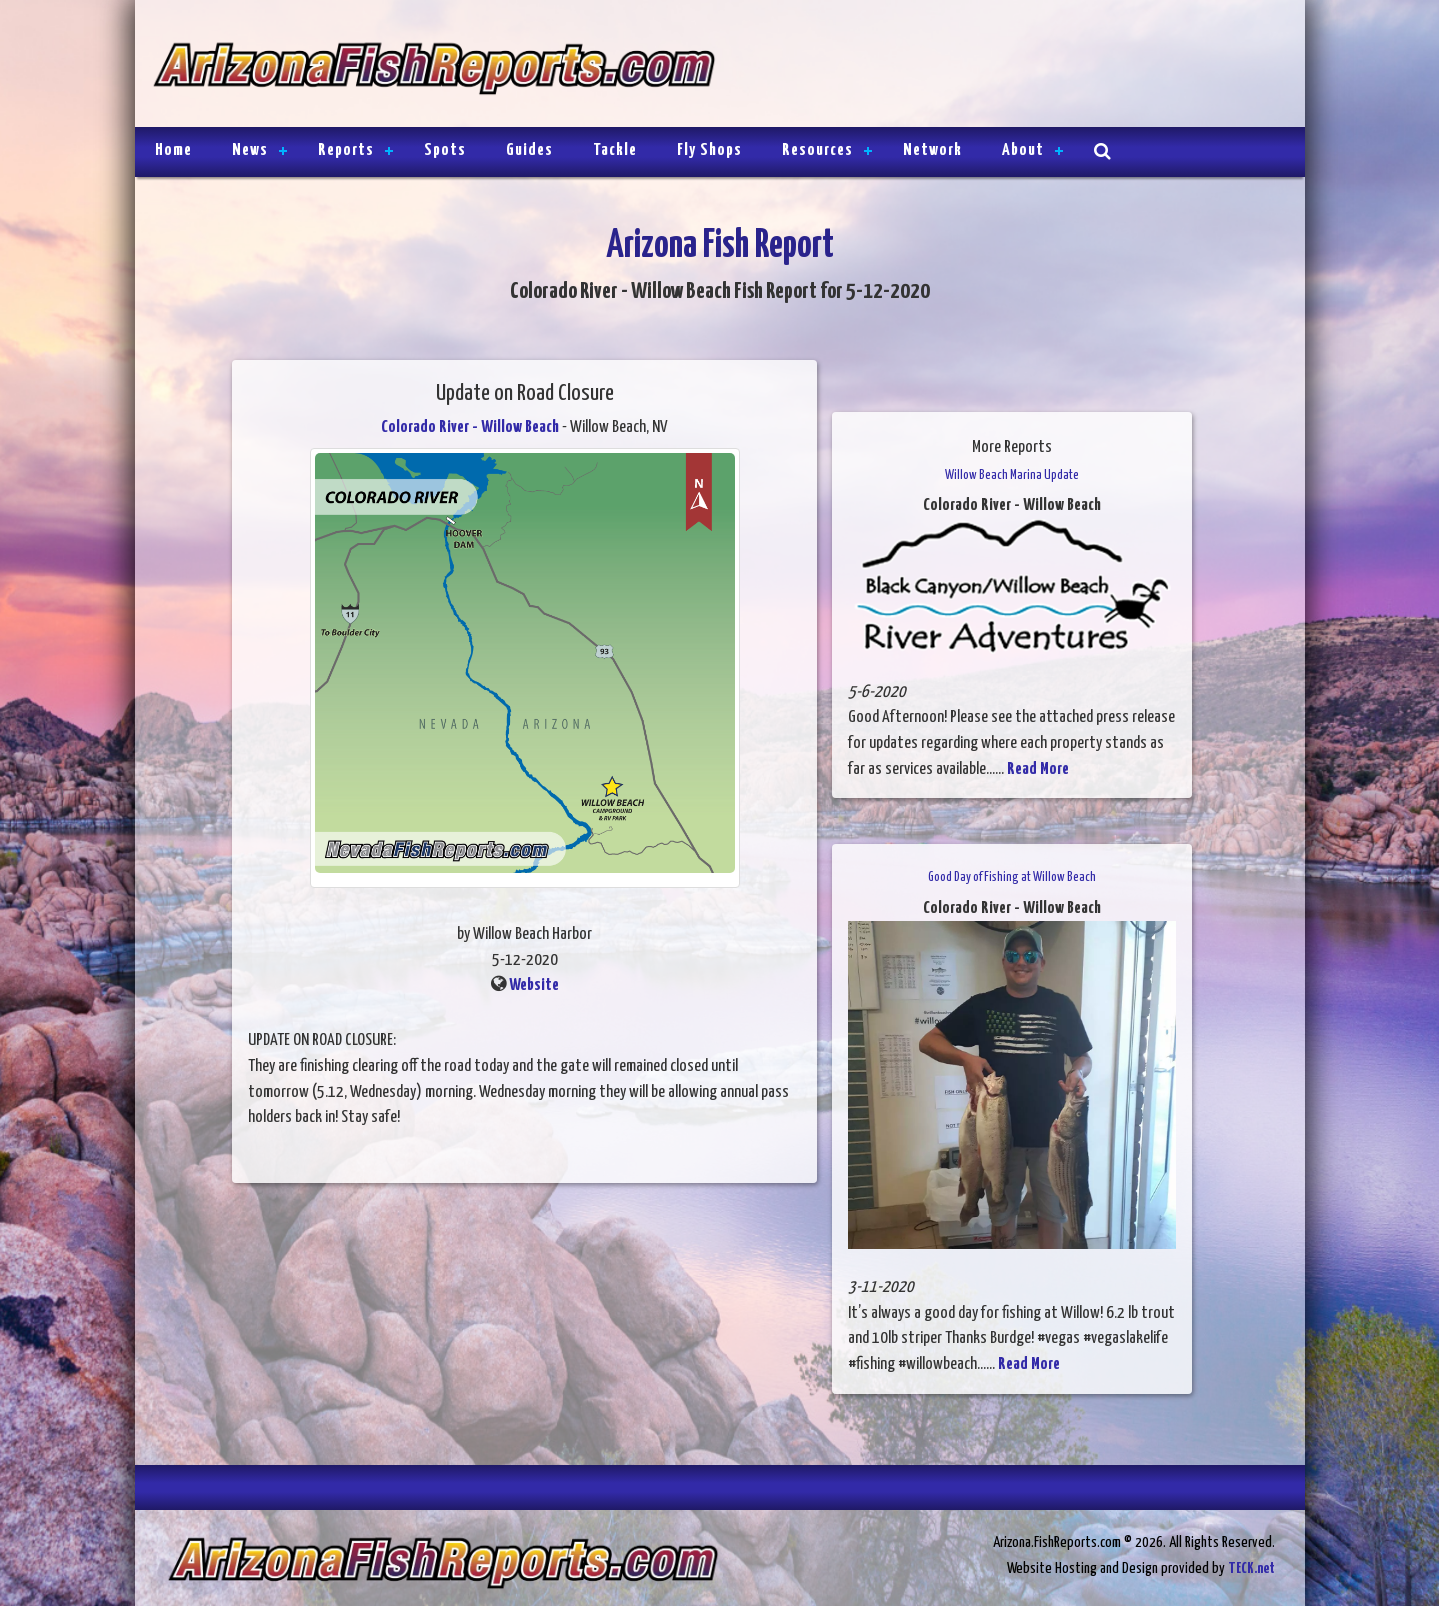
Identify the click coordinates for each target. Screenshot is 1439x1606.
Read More (1038, 769)
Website (534, 985)
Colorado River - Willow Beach (470, 427)
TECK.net (1251, 1568)
